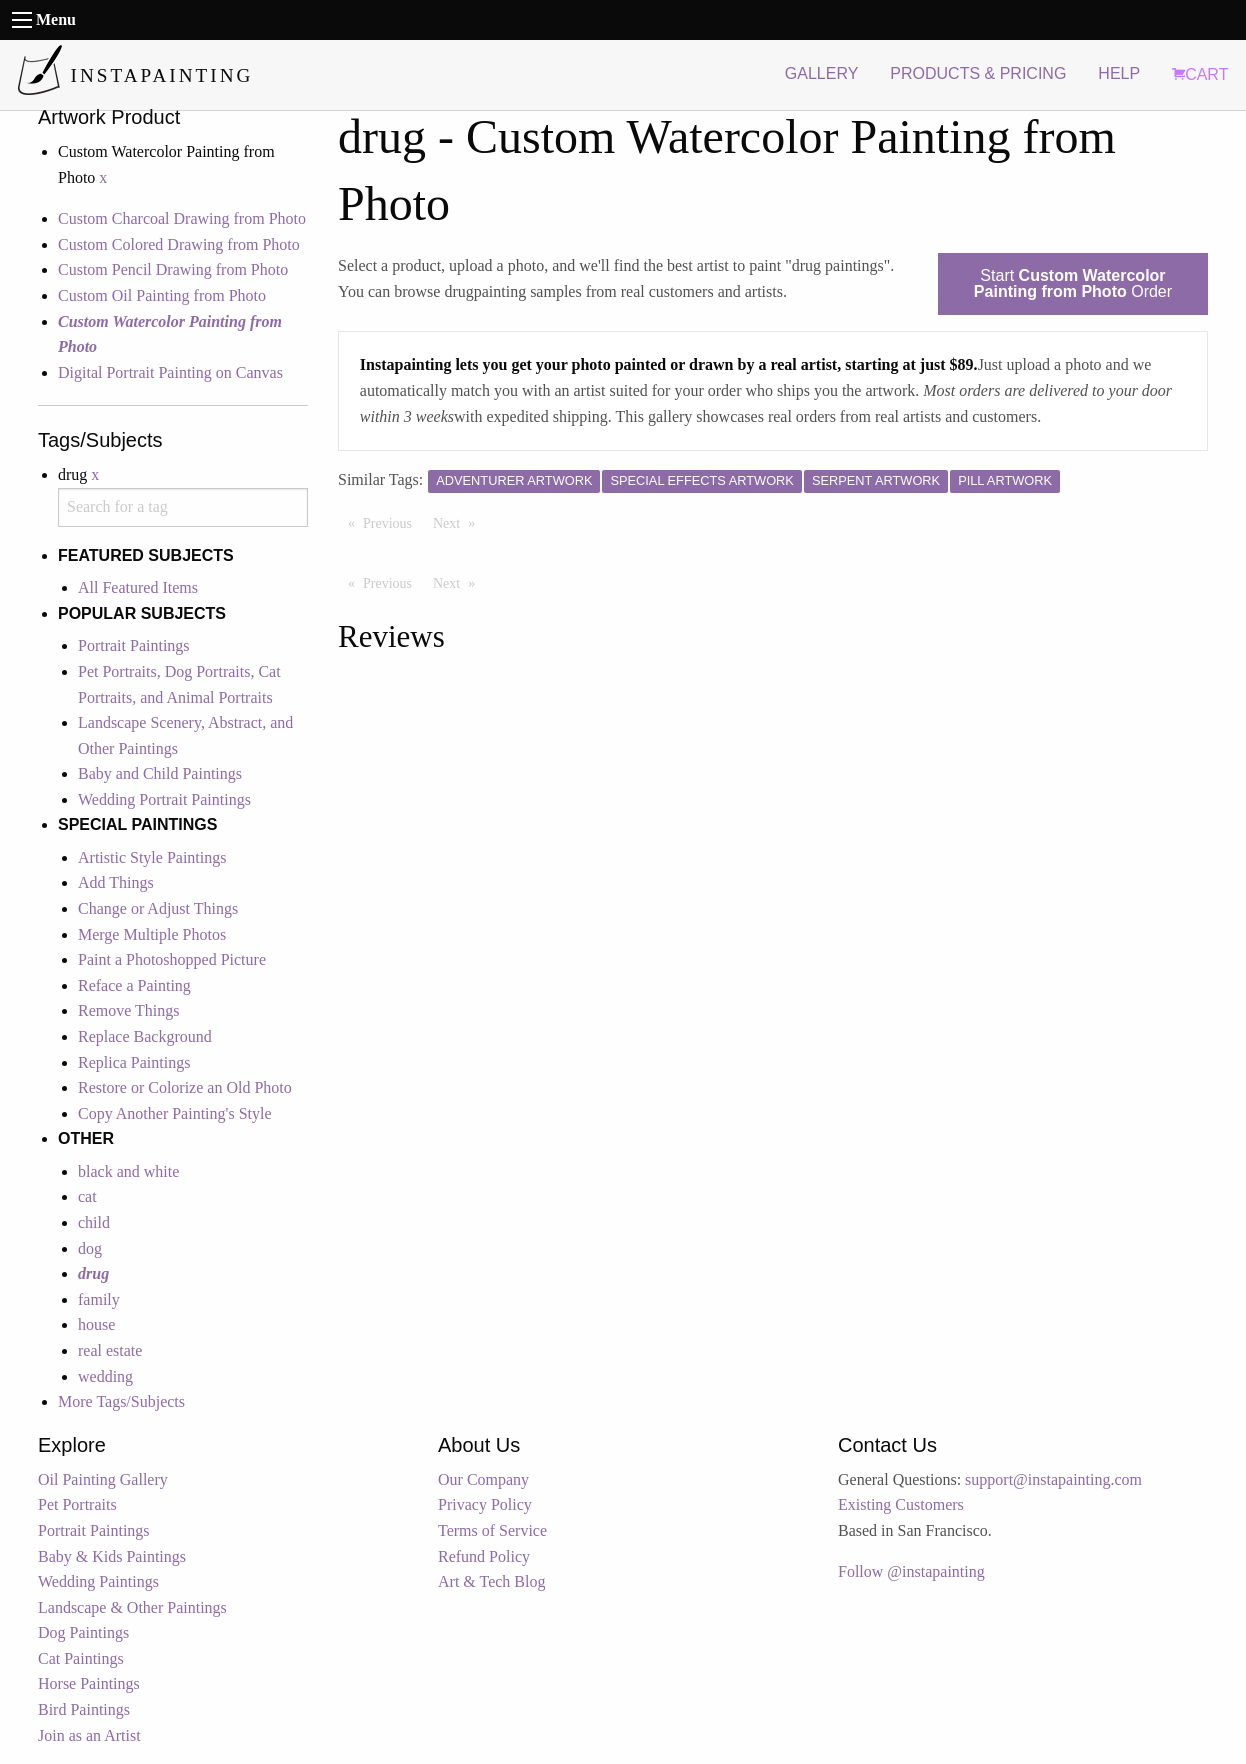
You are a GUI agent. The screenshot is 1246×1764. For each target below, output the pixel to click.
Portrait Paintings (134, 645)
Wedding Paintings (98, 1581)
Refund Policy (484, 1556)
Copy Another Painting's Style (175, 1113)
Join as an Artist (89, 1735)
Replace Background (145, 1036)
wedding (105, 1376)
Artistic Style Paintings (152, 857)
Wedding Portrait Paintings (164, 799)
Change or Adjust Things (158, 908)
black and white (128, 1171)
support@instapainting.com (1053, 1479)
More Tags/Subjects (121, 1401)
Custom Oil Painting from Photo (162, 295)
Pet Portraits (77, 1504)
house (96, 1324)
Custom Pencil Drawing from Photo (173, 269)
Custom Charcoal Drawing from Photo (182, 218)
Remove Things (128, 1010)
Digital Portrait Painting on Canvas (170, 372)
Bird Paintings (84, 1709)
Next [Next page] (459, 522)
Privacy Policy (485, 1504)
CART (1200, 74)
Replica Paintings (134, 1062)
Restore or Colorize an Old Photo (185, 1087)
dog (90, 1248)
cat (87, 1196)
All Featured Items (138, 587)
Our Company (483, 1479)
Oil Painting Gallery (103, 1479)
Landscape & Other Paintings (132, 1607)
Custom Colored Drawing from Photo (179, 244)
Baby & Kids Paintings (112, 1556)
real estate (110, 1350)
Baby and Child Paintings (160, 773)
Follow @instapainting (911, 1571)
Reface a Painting (134, 985)
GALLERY (822, 73)
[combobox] (183, 507)
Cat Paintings (81, 1658)
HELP (1119, 73)
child (94, 1222)
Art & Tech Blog (491, 1581)
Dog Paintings (83, 1632)
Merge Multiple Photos (152, 934)
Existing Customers (901, 1504)
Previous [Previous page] (392, 522)
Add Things (116, 882)
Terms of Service (492, 1530)
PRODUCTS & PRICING (978, 73)
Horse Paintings (89, 1683)
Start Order (1073, 283)
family (99, 1299)
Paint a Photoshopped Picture (172, 959)
